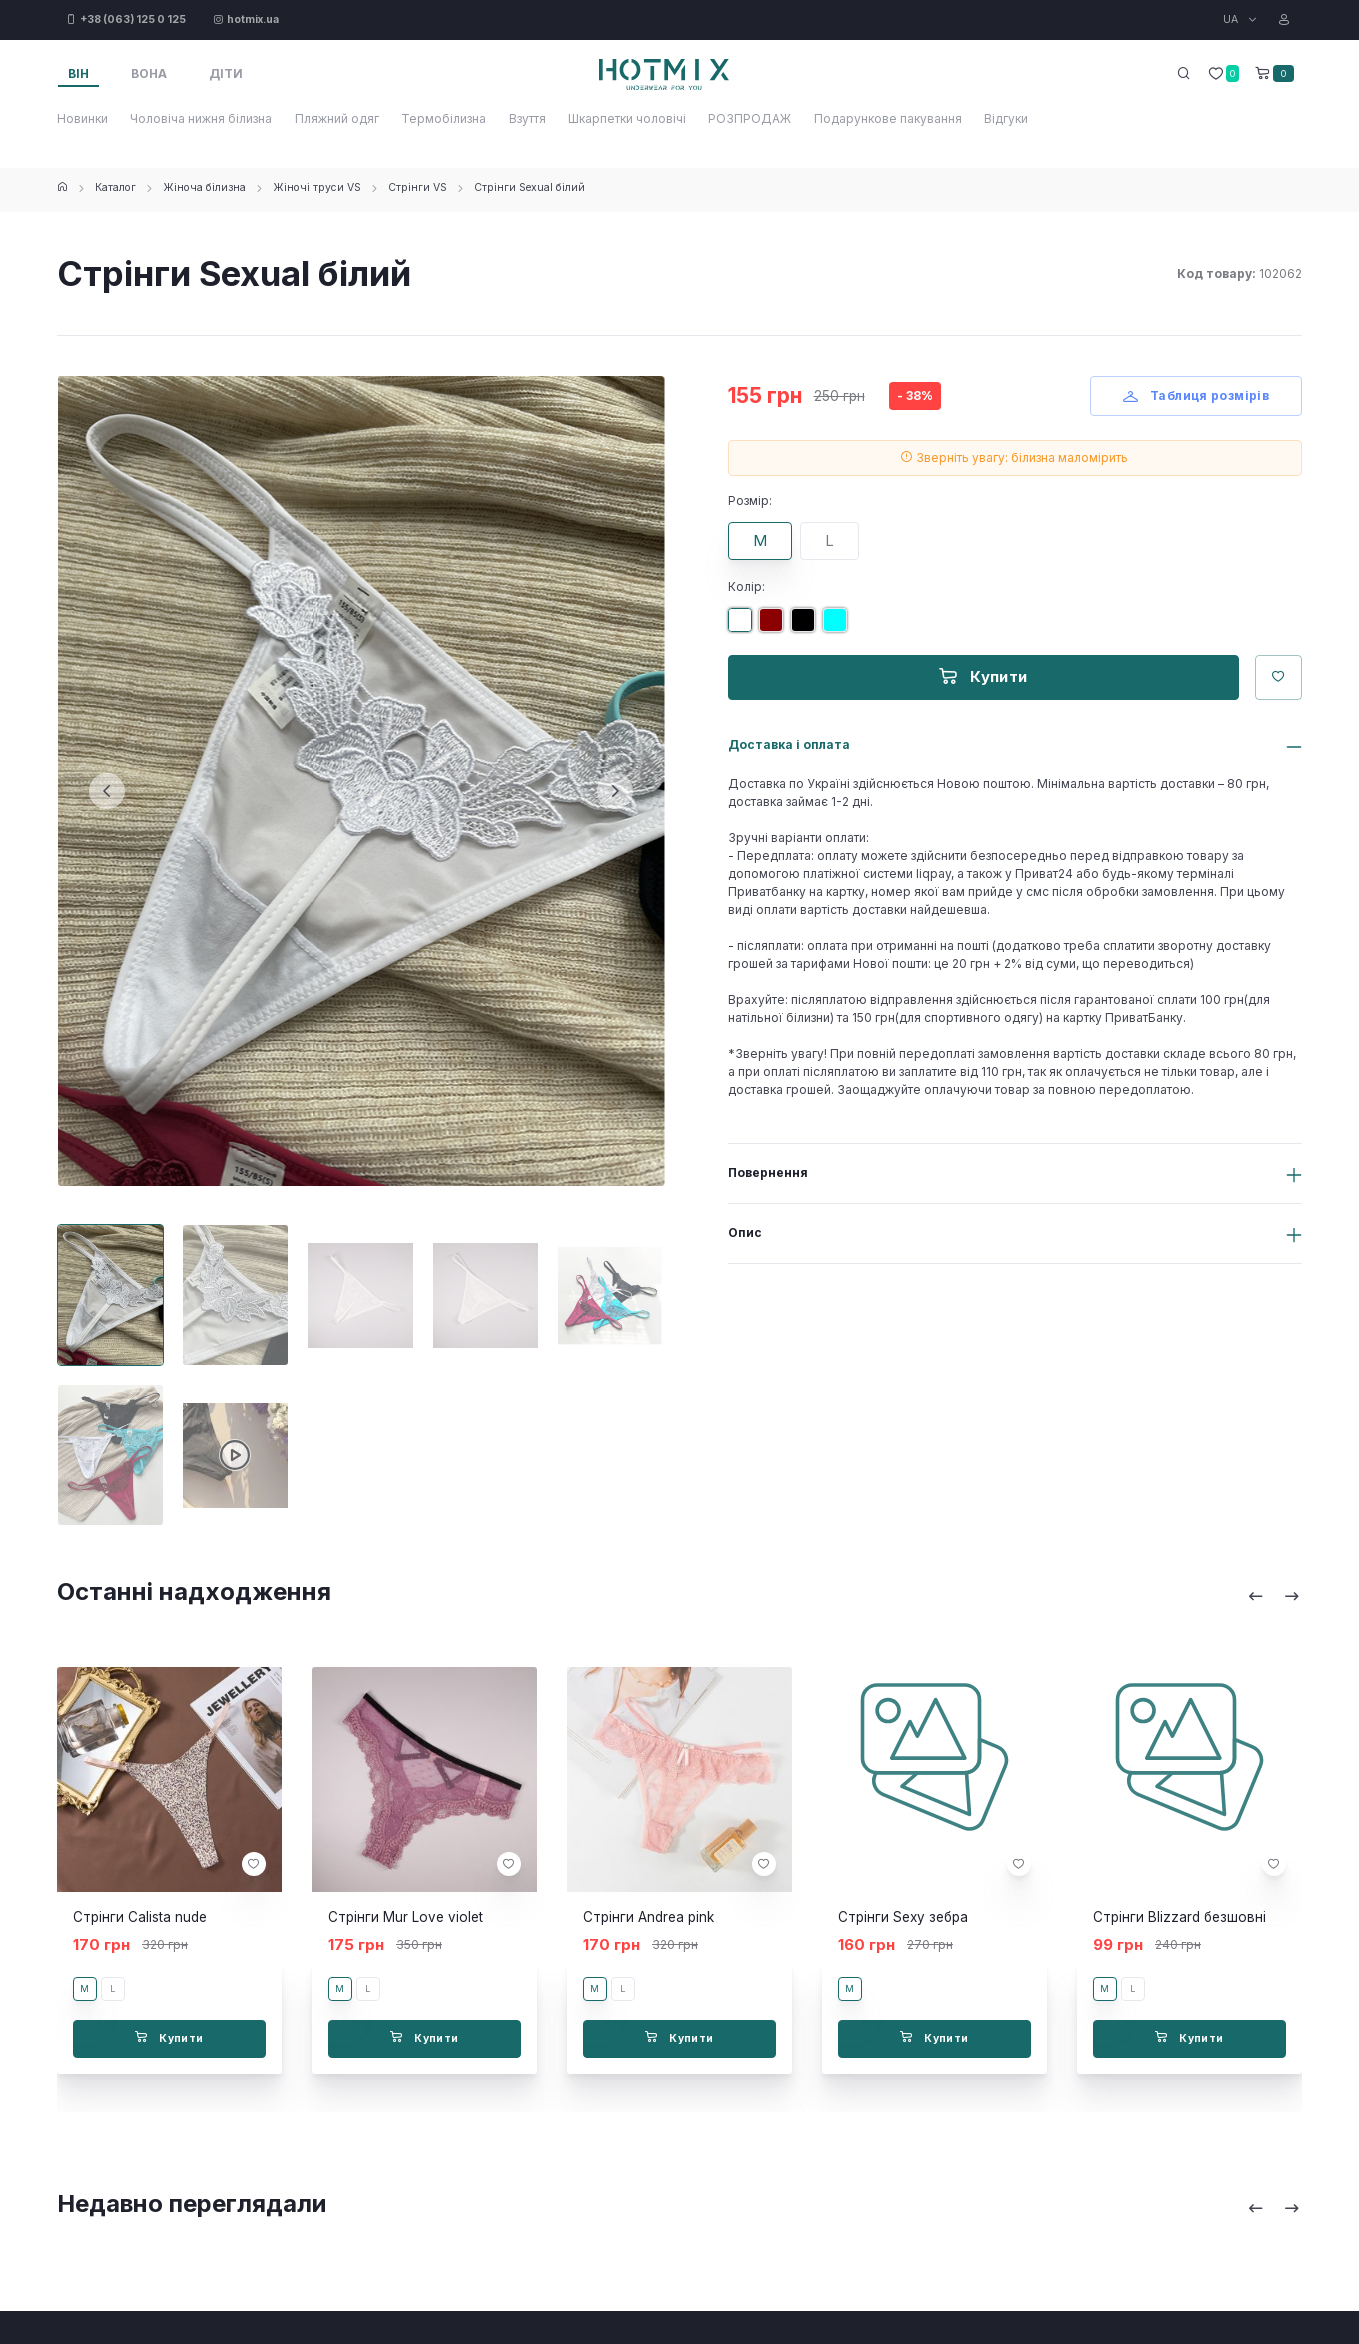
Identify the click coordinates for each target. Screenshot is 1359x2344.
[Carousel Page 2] (235, 1295)
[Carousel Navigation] (1274, 1596)
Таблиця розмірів (1196, 395)
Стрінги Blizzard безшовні (1179, 1917)
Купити (983, 676)
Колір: (746, 586)
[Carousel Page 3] (360, 1295)
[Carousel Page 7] (235, 1455)
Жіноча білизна (204, 187)
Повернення (768, 1172)
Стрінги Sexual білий (529, 187)
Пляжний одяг (337, 118)
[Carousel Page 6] (110, 1455)
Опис (745, 1232)
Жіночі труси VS (317, 187)
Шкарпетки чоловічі (627, 118)
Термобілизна (443, 118)
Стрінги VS (417, 187)
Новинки (82, 118)
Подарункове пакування (888, 118)
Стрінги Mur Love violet (405, 1917)
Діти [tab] (226, 73)
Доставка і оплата (789, 744)
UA (1232, 19)
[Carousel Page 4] (485, 1295)
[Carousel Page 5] (610, 1295)
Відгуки (1006, 118)
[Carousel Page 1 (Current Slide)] (110, 1295)
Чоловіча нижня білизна (201, 118)
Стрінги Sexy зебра (903, 1917)
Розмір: (750, 500)
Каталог (115, 187)
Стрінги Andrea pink (648, 1917)
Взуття (527, 118)
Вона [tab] (149, 73)
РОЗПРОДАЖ (749, 118)
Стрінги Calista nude (140, 1917)
